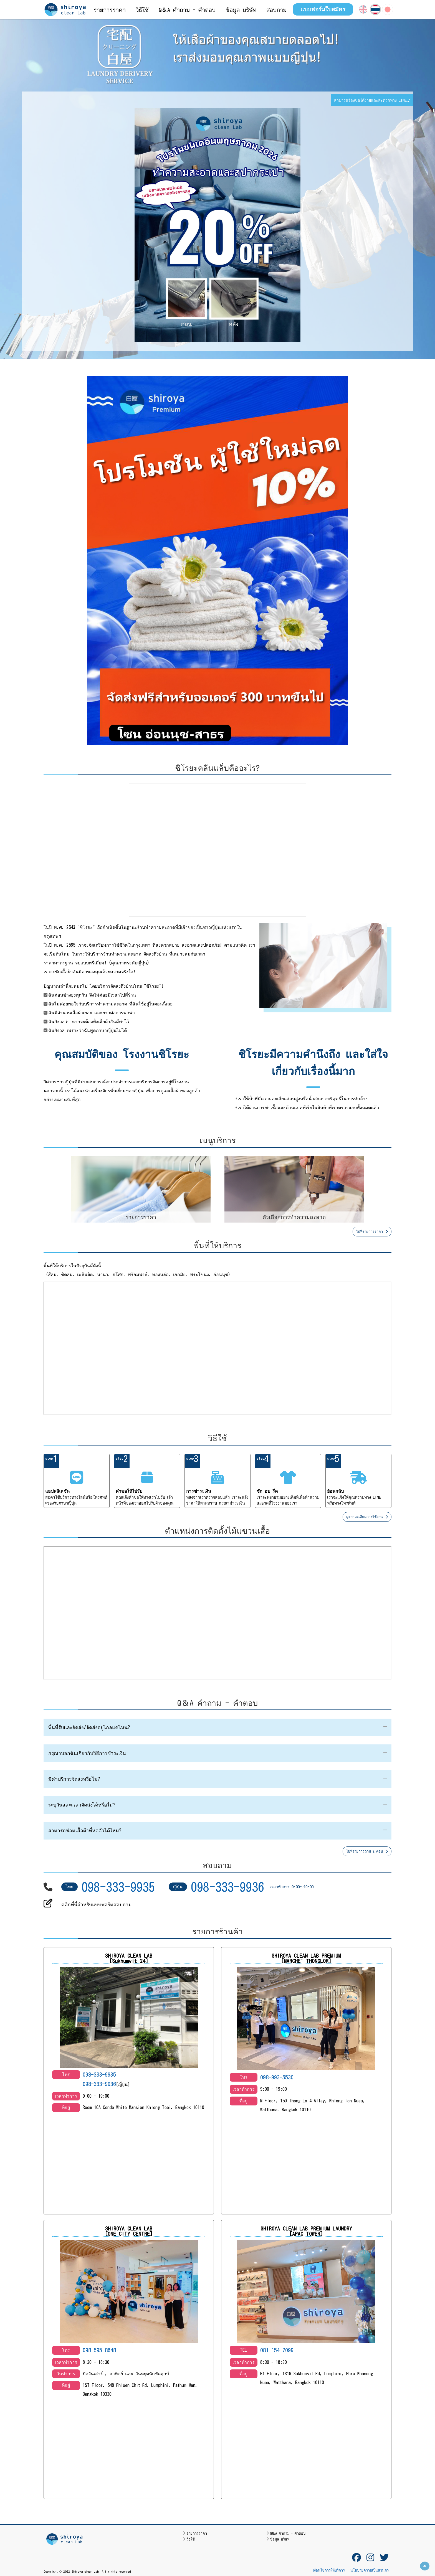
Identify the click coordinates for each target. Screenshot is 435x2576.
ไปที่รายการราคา (372, 1232)
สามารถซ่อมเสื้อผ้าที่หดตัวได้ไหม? (84, 1830)
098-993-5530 (277, 2077)
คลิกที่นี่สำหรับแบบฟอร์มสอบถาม (96, 1904)
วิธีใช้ (190, 2539)
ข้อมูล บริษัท (279, 2539)
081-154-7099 (277, 2350)
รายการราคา (196, 2533)
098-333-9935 (118, 1887)
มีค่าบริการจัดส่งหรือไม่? (74, 1779)
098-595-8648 (99, 2350)
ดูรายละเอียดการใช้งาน (367, 1517)
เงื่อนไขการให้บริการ (329, 2570)
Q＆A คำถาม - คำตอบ (287, 2533)
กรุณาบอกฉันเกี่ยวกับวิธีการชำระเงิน (87, 1753)
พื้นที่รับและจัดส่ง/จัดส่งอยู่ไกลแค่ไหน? (89, 1727)
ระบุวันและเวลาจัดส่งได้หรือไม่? (81, 1804)
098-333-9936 (227, 1887)
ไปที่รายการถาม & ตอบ (367, 1851)
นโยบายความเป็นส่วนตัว (369, 2570)
